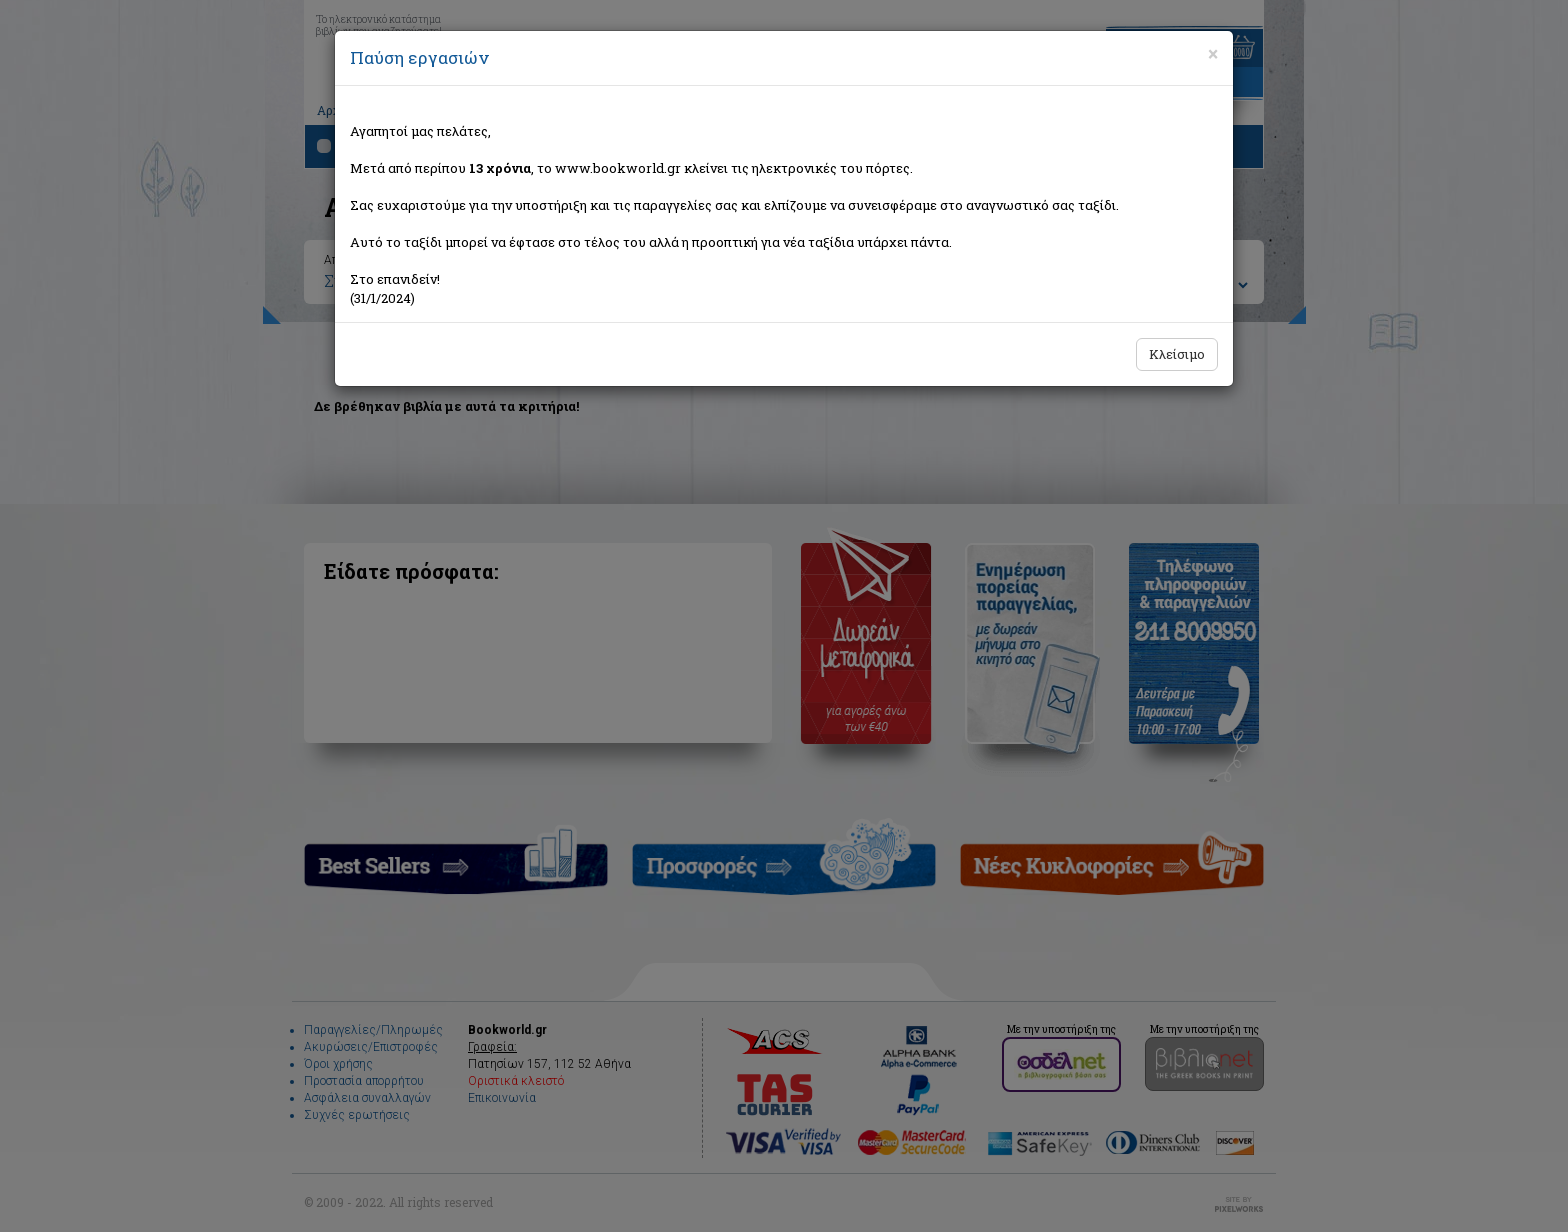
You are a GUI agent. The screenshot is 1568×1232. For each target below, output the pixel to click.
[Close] (1213, 54)
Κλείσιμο (1177, 354)
